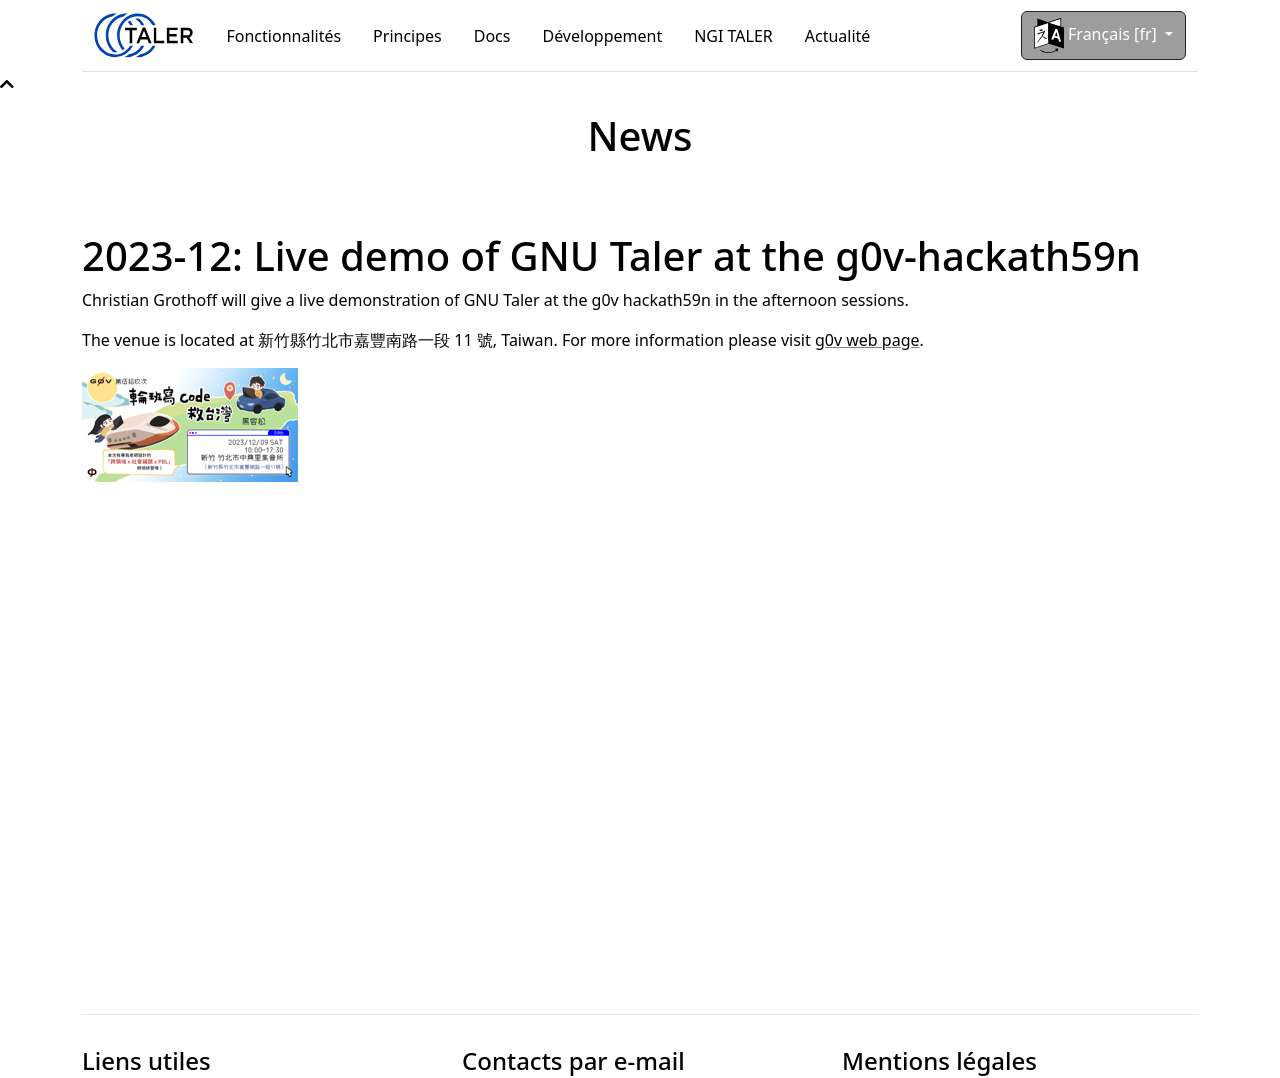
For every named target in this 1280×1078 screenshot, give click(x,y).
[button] (7, 84)
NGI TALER (733, 36)
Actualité (838, 36)
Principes (407, 36)
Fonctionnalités (284, 36)
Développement (602, 36)
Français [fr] (1097, 35)
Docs (492, 36)
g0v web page (867, 340)
